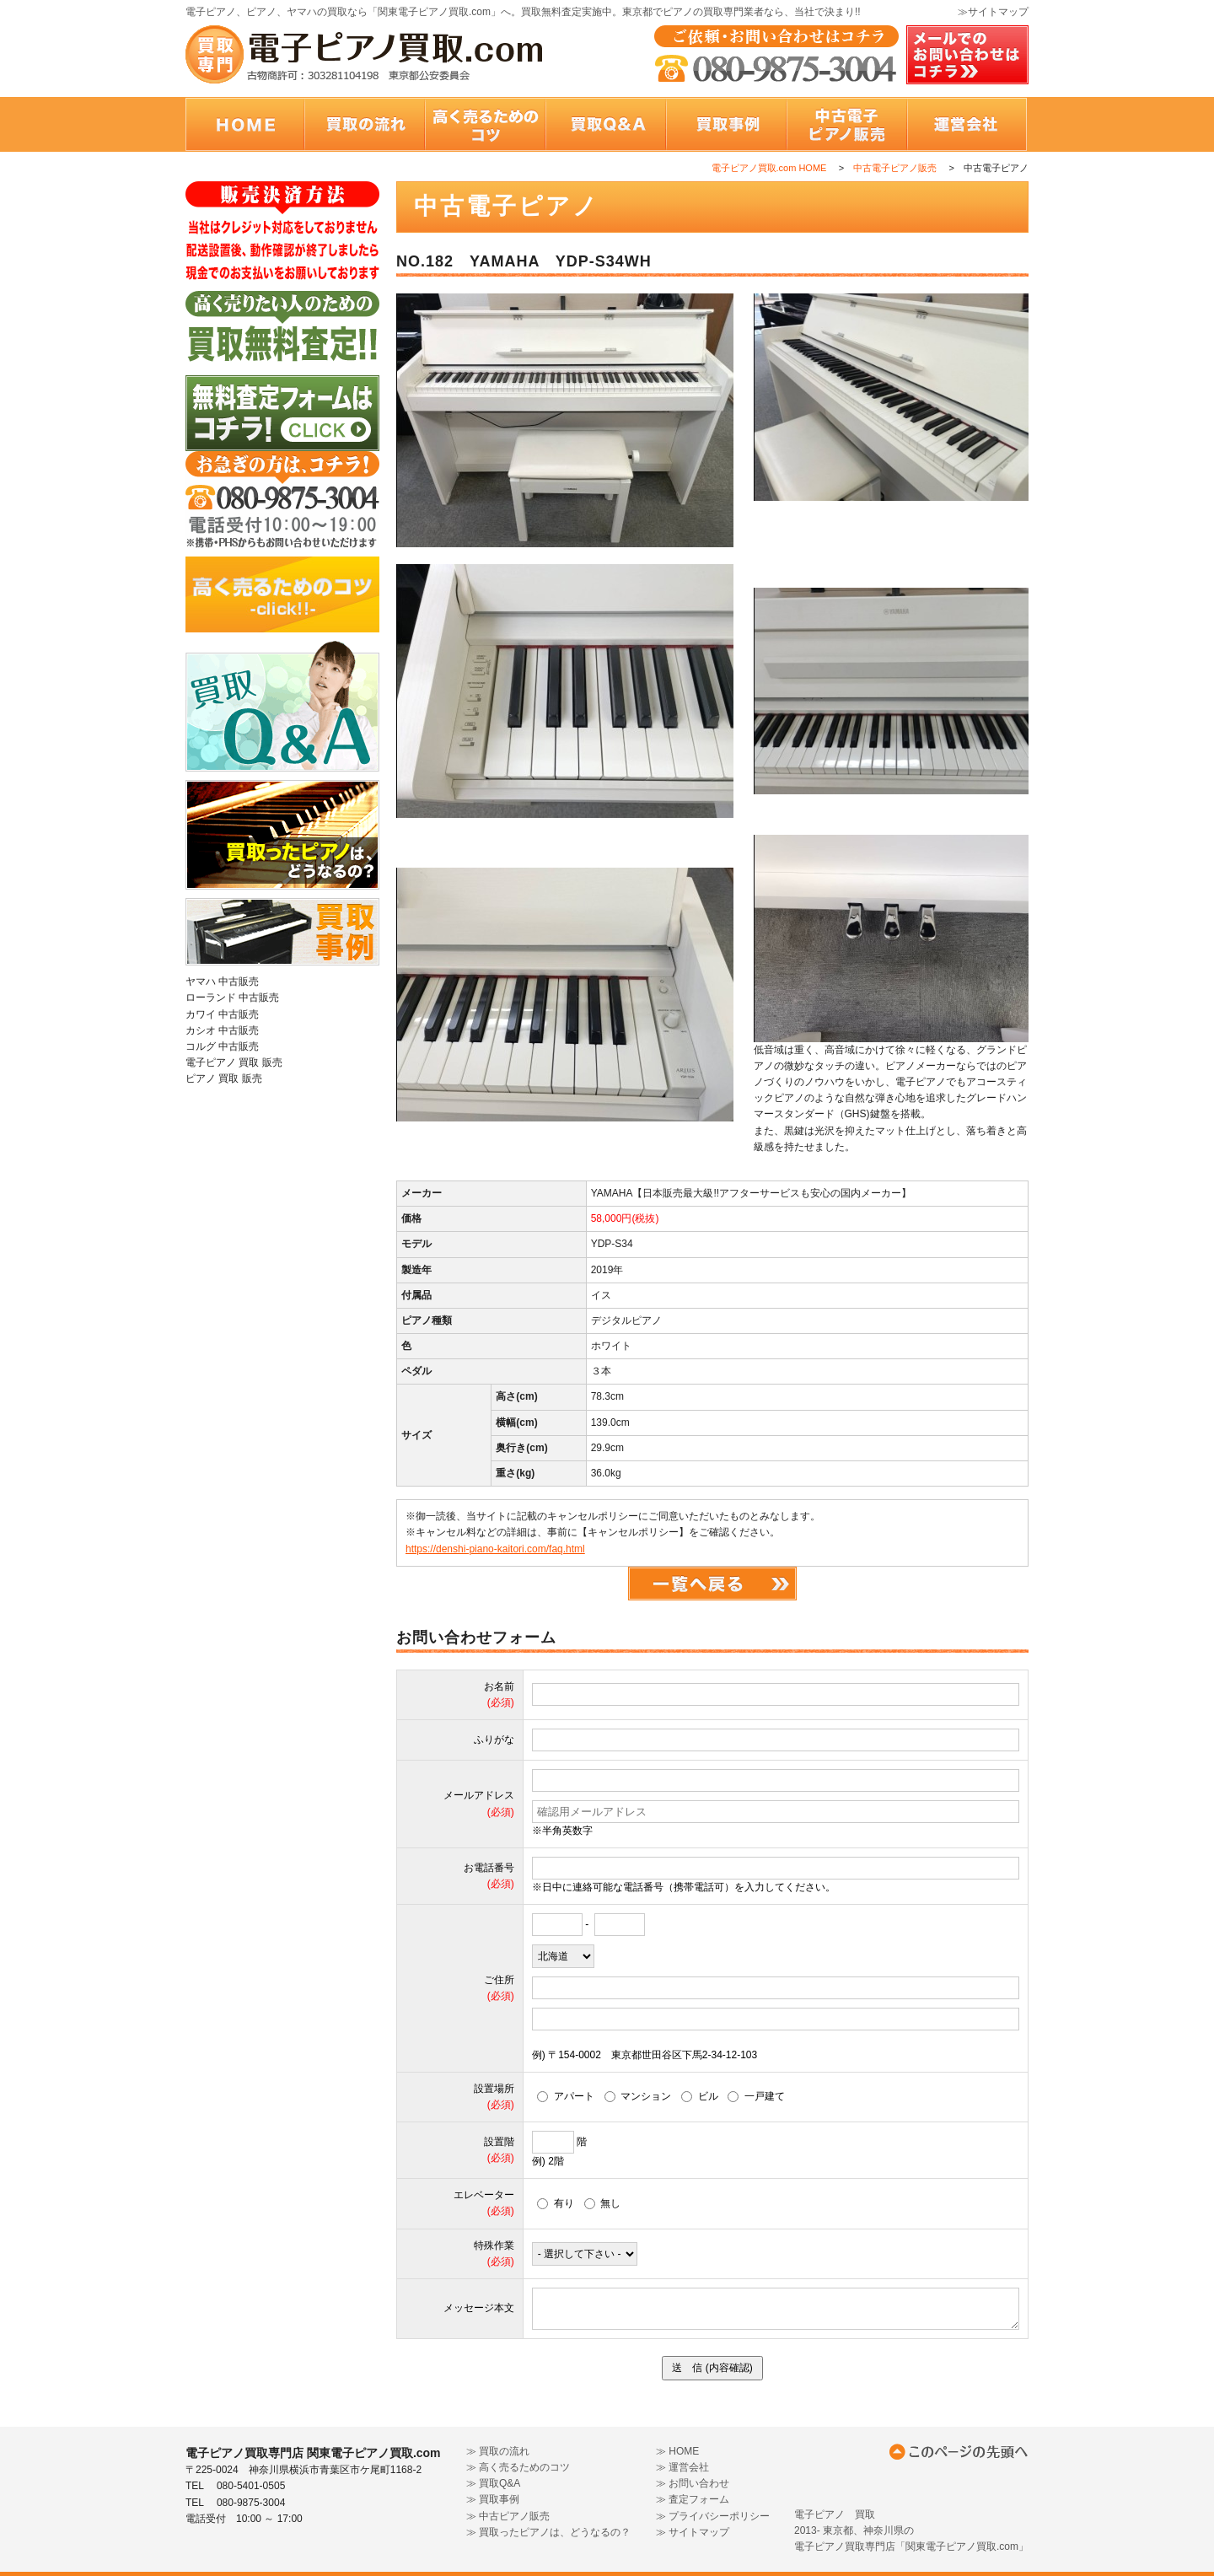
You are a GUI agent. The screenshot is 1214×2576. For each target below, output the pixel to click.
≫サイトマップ (993, 12)
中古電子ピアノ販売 (895, 168)
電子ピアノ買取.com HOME (769, 168)
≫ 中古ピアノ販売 (508, 2516)
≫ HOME (677, 2451)
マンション (638, 2096)
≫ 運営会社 (682, 2467)
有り (555, 2203)
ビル (699, 2096)
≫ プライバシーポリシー (713, 2516)
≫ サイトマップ (692, 2532)
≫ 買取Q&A (493, 2483)
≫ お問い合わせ (692, 2483)
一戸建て (756, 2096)
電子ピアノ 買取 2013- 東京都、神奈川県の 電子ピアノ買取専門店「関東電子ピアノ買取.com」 (911, 2530)
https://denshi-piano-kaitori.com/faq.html (495, 1549)
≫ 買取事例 (492, 2499)
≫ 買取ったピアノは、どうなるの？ (548, 2532)
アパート (565, 2096)
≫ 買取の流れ (497, 2451)
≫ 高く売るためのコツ (518, 2467)
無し (602, 2203)
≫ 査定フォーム (692, 2499)
